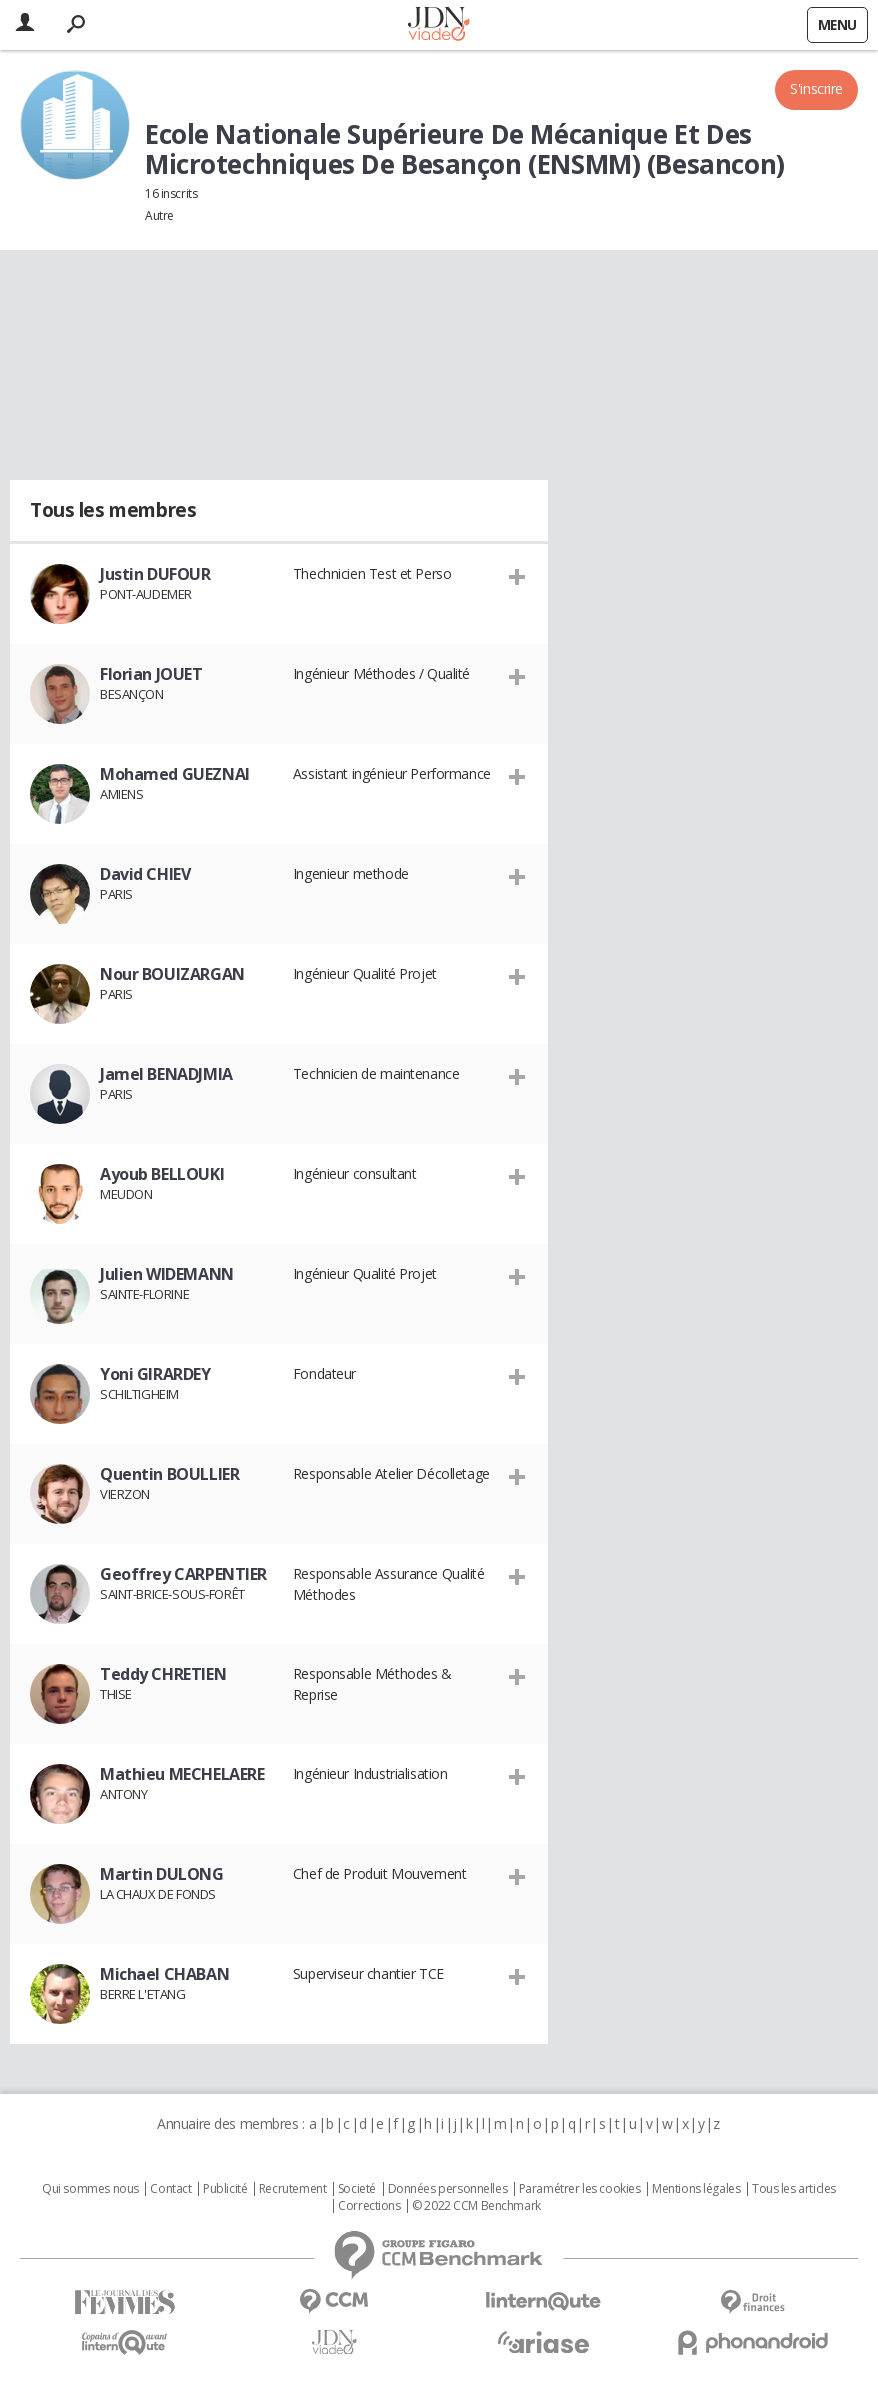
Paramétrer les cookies (580, 2189)
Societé (357, 2189)
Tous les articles (794, 2189)
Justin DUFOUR (155, 574)
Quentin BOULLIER (169, 1474)
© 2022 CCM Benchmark (476, 2206)
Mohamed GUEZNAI (175, 774)
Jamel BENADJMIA (166, 1074)
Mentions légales (696, 2189)
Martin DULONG (162, 1874)
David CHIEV (145, 874)
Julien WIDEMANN (167, 1274)
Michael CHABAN (164, 1974)
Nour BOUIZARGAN (172, 974)
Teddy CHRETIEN (163, 1674)
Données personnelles (448, 2189)
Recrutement (292, 2189)
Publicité (225, 2189)
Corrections (369, 2206)
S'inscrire (816, 88)
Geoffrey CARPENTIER (183, 1574)
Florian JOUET (151, 674)
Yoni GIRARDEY (155, 1374)
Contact (170, 2189)
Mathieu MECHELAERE (182, 1774)
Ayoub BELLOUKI (162, 1174)
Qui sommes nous (90, 2189)
